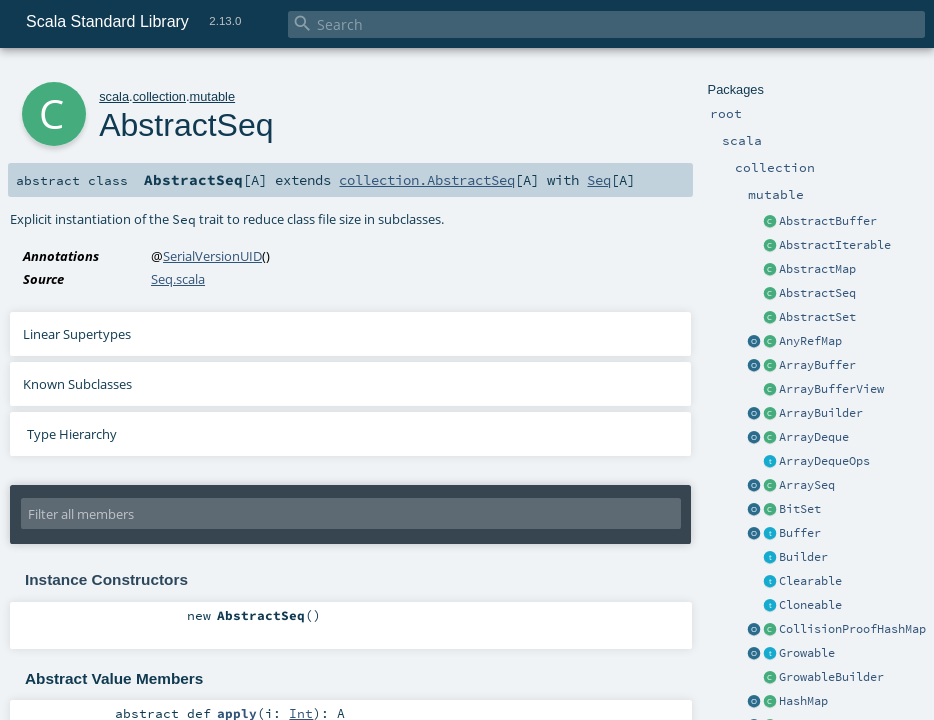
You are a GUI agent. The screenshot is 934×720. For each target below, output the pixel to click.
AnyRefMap (810, 341)
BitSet (800, 509)
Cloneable (810, 605)
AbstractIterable (835, 245)
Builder (803, 557)
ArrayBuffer (817, 365)
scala (114, 96)
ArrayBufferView (831, 389)
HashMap (803, 701)
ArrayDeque (814, 437)
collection (159, 96)
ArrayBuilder (821, 413)
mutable (213, 96)
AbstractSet (817, 317)
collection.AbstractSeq (427, 180)
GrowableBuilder (831, 677)
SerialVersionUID (212, 256)
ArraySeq (807, 485)
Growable (807, 653)
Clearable (810, 581)
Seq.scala (178, 279)
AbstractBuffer (828, 221)
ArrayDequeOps (824, 461)
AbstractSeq (817, 293)
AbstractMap (817, 269)
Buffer (800, 533)
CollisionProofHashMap (852, 629)
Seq (599, 180)
